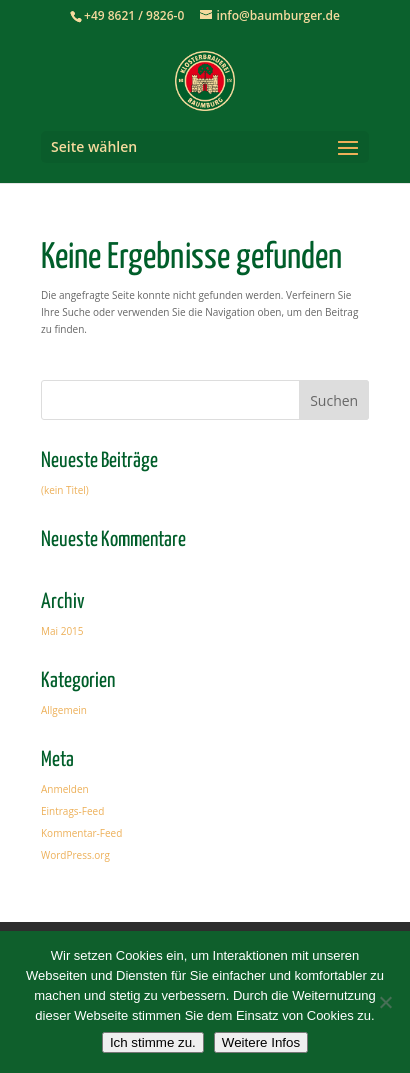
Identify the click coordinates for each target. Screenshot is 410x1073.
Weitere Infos (261, 1042)
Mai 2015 (62, 631)
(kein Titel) (65, 490)
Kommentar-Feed (81, 833)
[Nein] (385, 1002)
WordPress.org (75, 855)
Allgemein (64, 710)
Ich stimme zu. (153, 1042)
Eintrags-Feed (72, 811)
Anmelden (65, 789)
